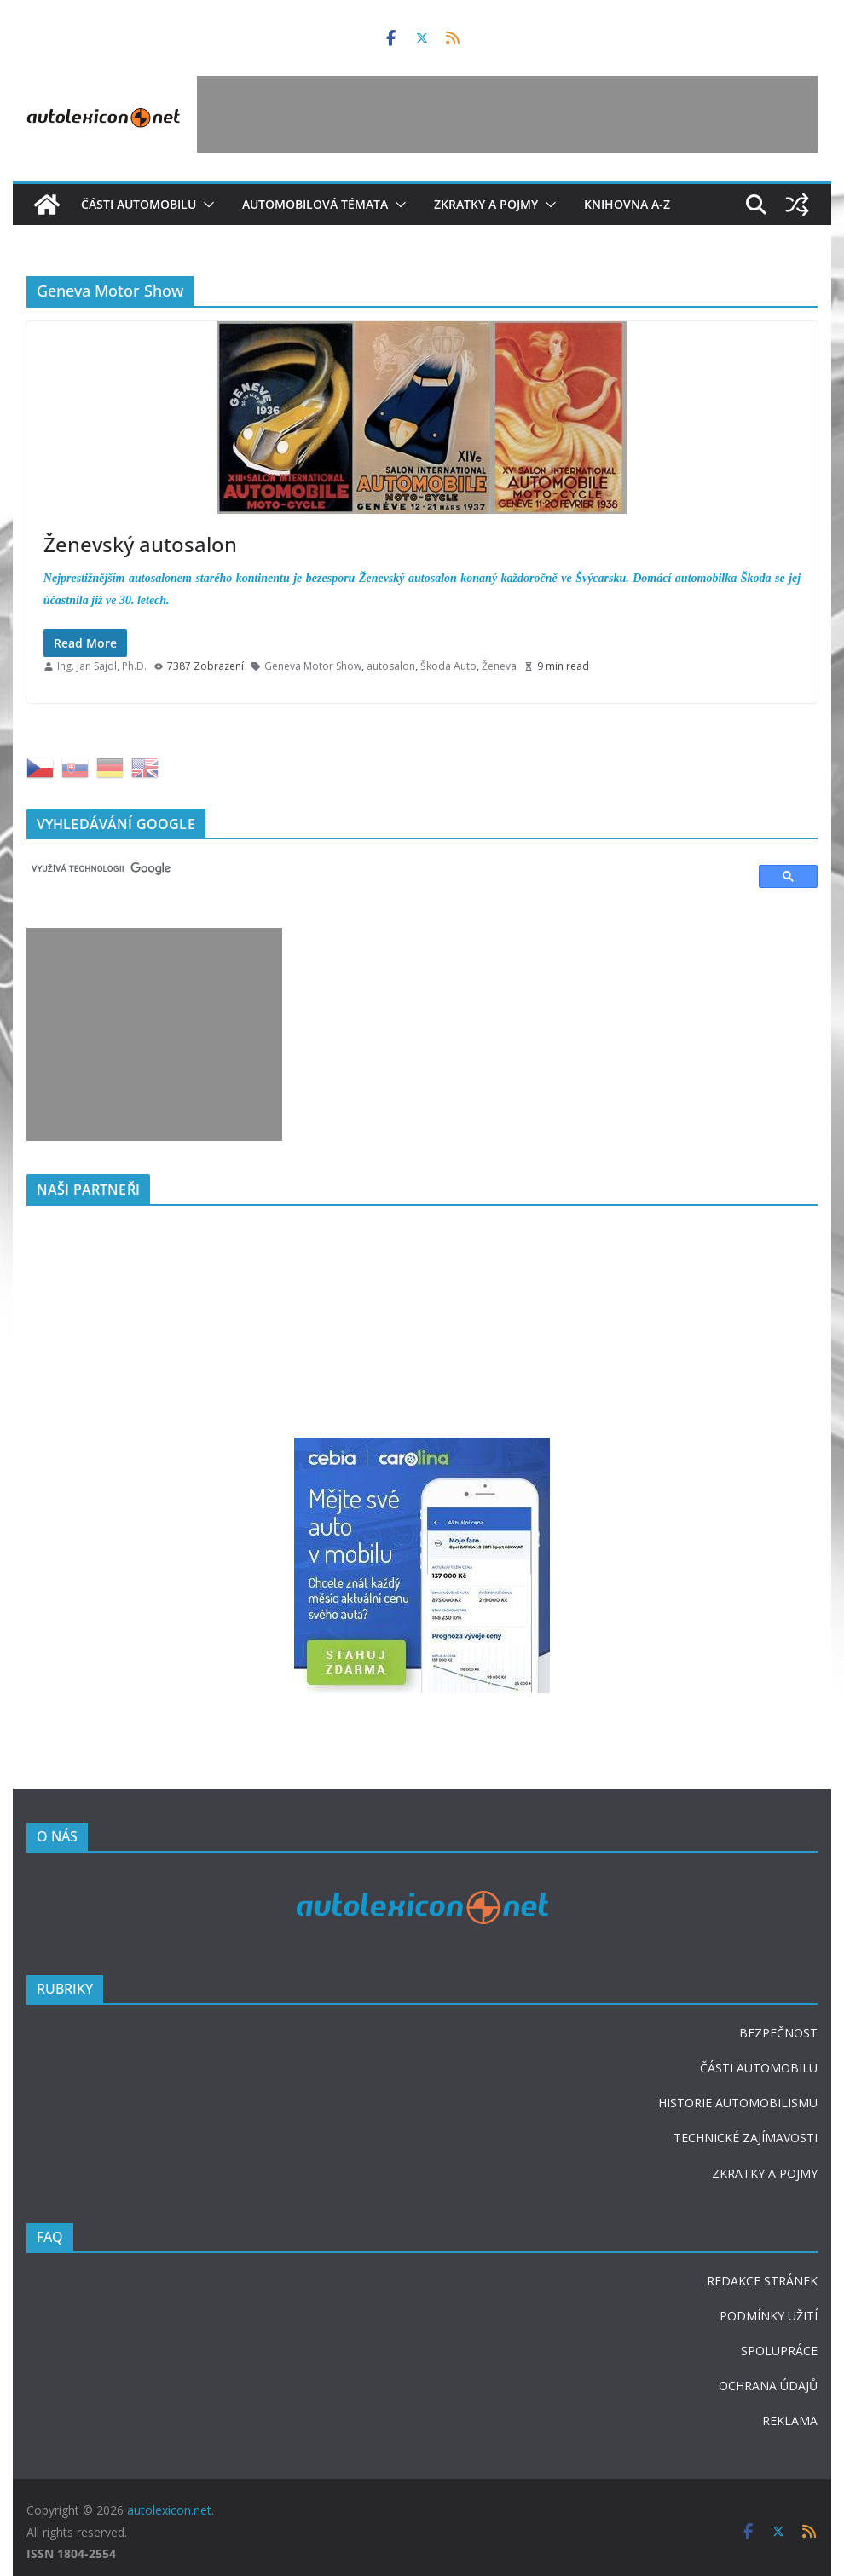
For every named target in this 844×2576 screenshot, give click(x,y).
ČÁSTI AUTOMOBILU (759, 2068)
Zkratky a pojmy (486, 204)
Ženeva (499, 666)
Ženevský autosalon (140, 544)
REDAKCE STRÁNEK (762, 2281)
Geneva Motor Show (312, 666)
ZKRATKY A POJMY (765, 2173)
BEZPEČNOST (778, 2033)
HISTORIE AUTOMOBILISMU (738, 2103)
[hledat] (385, 868)
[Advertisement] (507, 114)
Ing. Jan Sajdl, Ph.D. (102, 666)
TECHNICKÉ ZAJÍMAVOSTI (745, 2137)
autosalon (391, 666)
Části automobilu (138, 204)
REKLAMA (790, 2420)
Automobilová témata (315, 204)
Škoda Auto (448, 666)
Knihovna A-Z (627, 204)
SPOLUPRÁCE (779, 2351)
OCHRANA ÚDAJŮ (768, 2385)
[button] (205, 204)
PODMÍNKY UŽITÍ (769, 2316)
